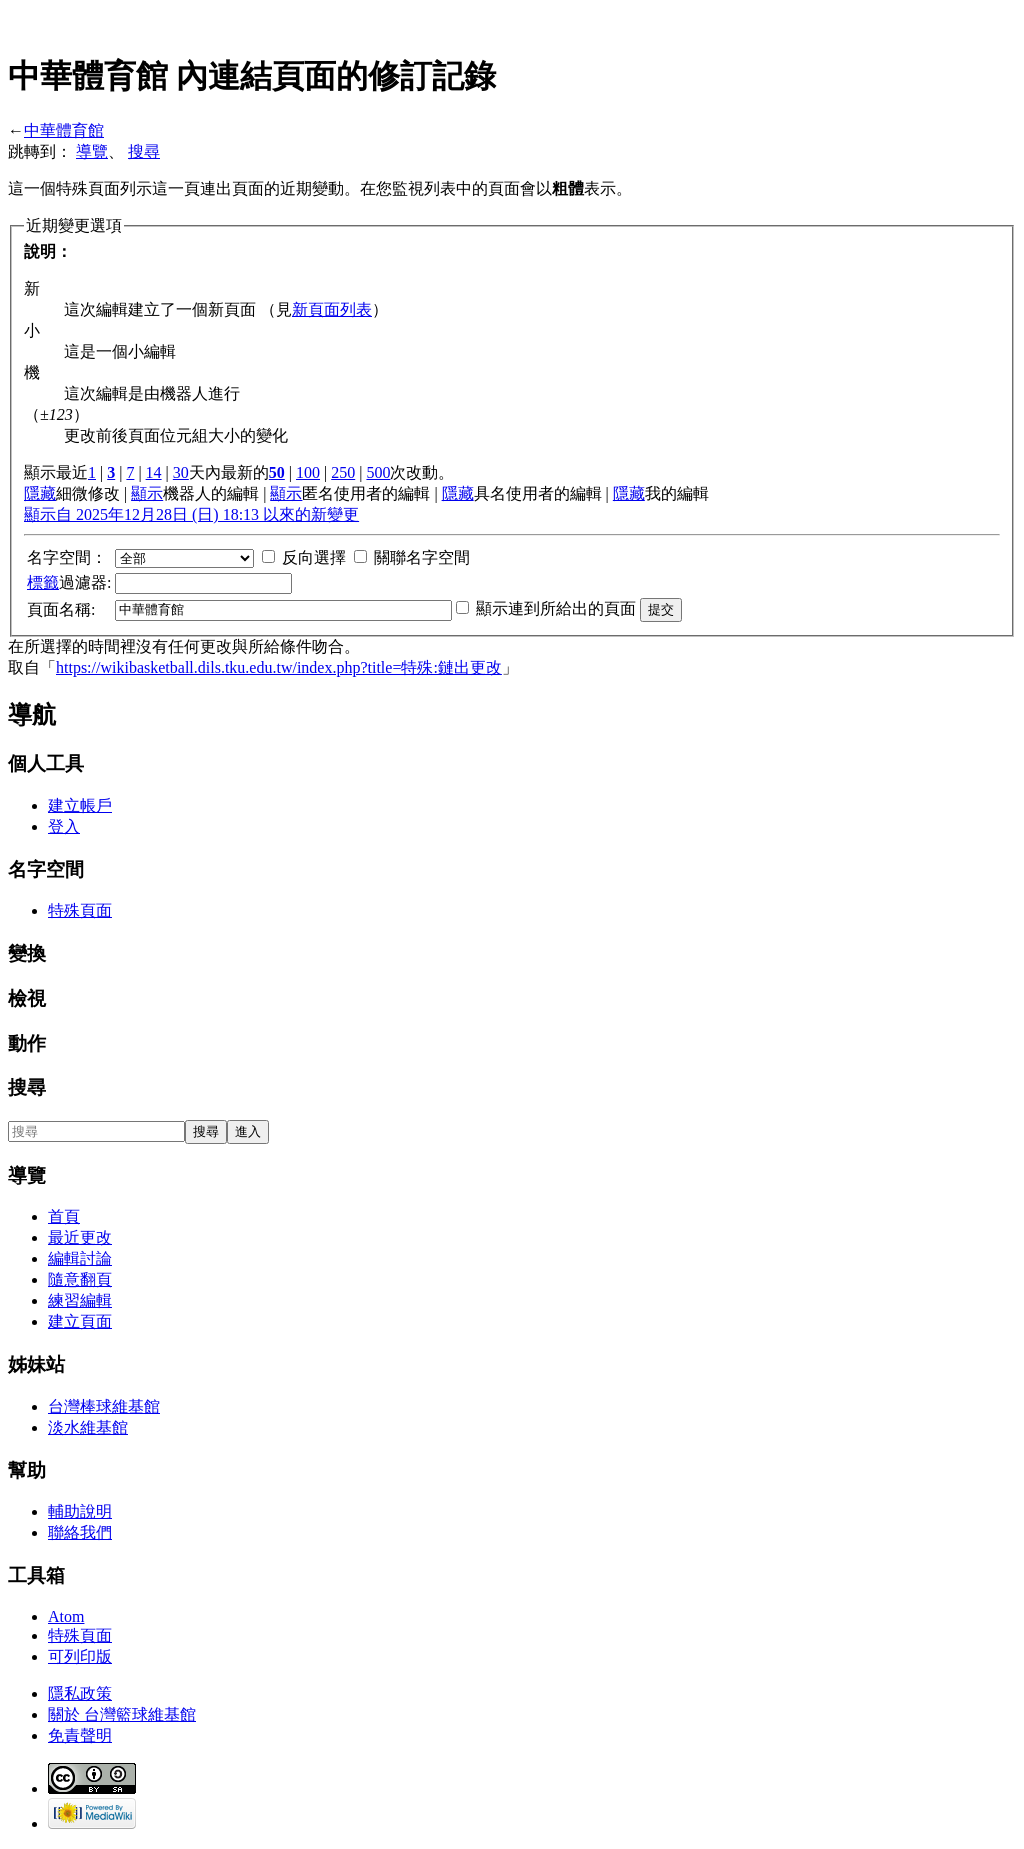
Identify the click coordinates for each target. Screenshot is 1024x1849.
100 (308, 472)
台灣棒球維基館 (104, 1406)
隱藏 (40, 493)
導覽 (92, 151)
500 (378, 472)
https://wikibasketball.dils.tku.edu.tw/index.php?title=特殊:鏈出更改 (279, 667)
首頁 (64, 1216)
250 (343, 472)
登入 (64, 826)
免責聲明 (80, 1735)
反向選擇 (314, 557)
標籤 (43, 582)
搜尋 (144, 151)
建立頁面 (80, 1321)
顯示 (147, 493)
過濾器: (69, 582)
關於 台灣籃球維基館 (122, 1714)
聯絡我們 (80, 1532)
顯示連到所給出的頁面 (556, 608)
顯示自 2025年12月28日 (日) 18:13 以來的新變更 (191, 514)
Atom (66, 1616)
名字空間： (67, 557)
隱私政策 (80, 1693)
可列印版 (80, 1656)
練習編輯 (80, 1300)
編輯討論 (80, 1258)
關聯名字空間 (422, 557)
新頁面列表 (332, 309)
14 (154, 472)
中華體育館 (64, 130)
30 (181, 472)
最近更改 (80, 1237)
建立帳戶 (80, 805)
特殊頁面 (80, 910)
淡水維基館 (88, 1427)
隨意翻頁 (80, 1279)
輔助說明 (80, 1511)
